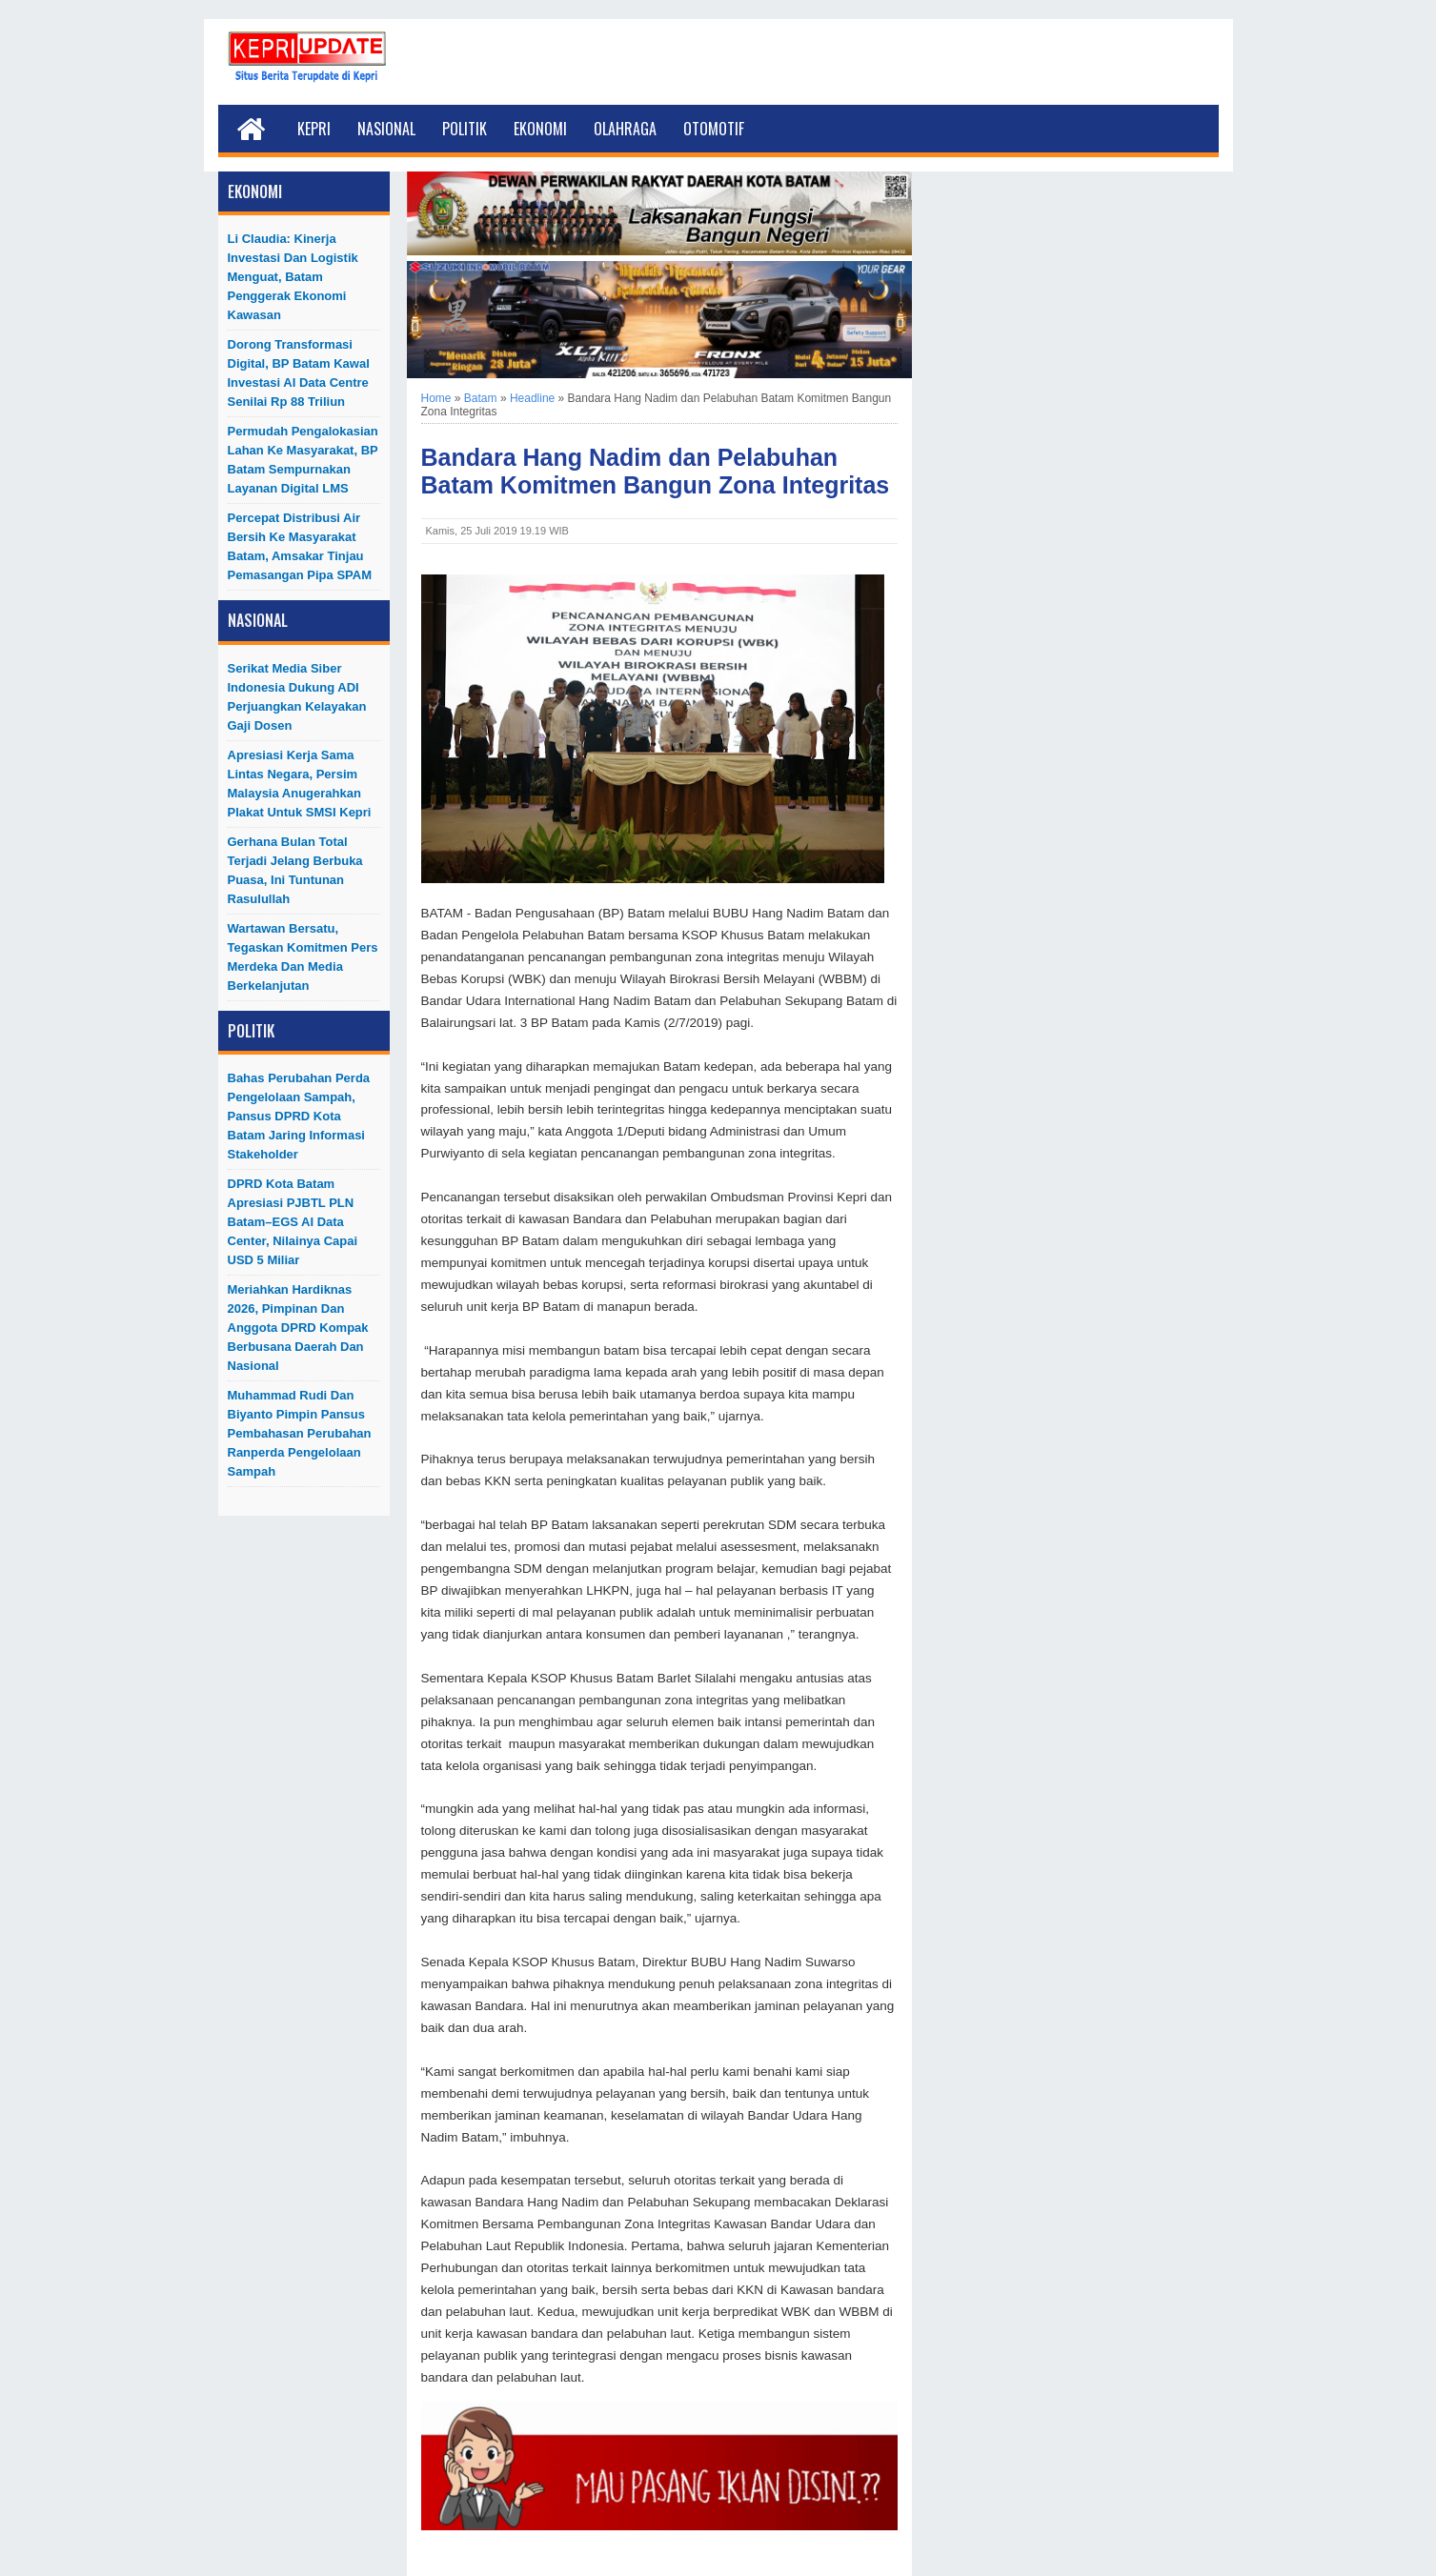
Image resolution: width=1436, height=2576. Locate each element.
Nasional (386, 128)
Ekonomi (540, 128)
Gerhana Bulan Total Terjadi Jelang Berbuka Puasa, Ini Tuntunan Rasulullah (295, 870)
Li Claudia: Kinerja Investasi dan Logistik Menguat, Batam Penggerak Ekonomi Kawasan (293, 276)
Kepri (314, 128)
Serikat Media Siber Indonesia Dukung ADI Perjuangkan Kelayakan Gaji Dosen (297, 697)
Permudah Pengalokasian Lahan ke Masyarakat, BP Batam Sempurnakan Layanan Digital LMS (303, 459)
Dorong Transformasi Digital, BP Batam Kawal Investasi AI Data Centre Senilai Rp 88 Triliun (299, 373)
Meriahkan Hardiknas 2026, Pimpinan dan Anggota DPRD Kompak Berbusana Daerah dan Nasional (298, 1327)
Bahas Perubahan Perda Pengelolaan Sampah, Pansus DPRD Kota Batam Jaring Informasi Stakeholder (299, 1116)
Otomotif (713, 128)
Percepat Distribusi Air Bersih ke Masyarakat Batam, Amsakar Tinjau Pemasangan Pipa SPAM (300, 546)
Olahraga (625, 128)
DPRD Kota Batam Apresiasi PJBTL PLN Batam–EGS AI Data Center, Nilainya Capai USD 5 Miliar (293, 1222)
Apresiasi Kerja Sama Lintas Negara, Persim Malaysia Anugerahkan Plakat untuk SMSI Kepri (300, 783)
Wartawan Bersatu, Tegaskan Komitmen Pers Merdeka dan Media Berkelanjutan (303, 957)
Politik (464, 128)
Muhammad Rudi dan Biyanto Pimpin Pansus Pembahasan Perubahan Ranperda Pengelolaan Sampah (300, 1433)
